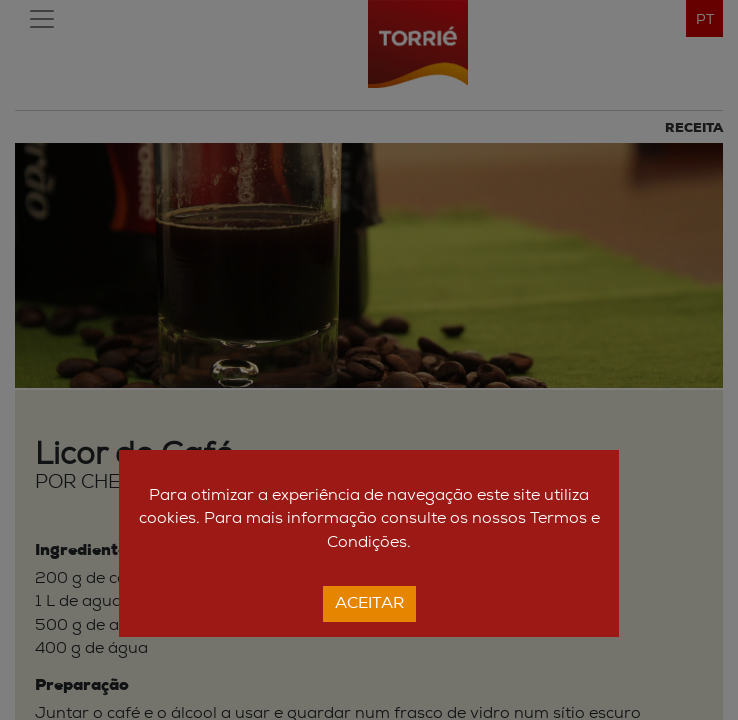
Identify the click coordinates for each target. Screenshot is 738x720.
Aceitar (369, 604)
